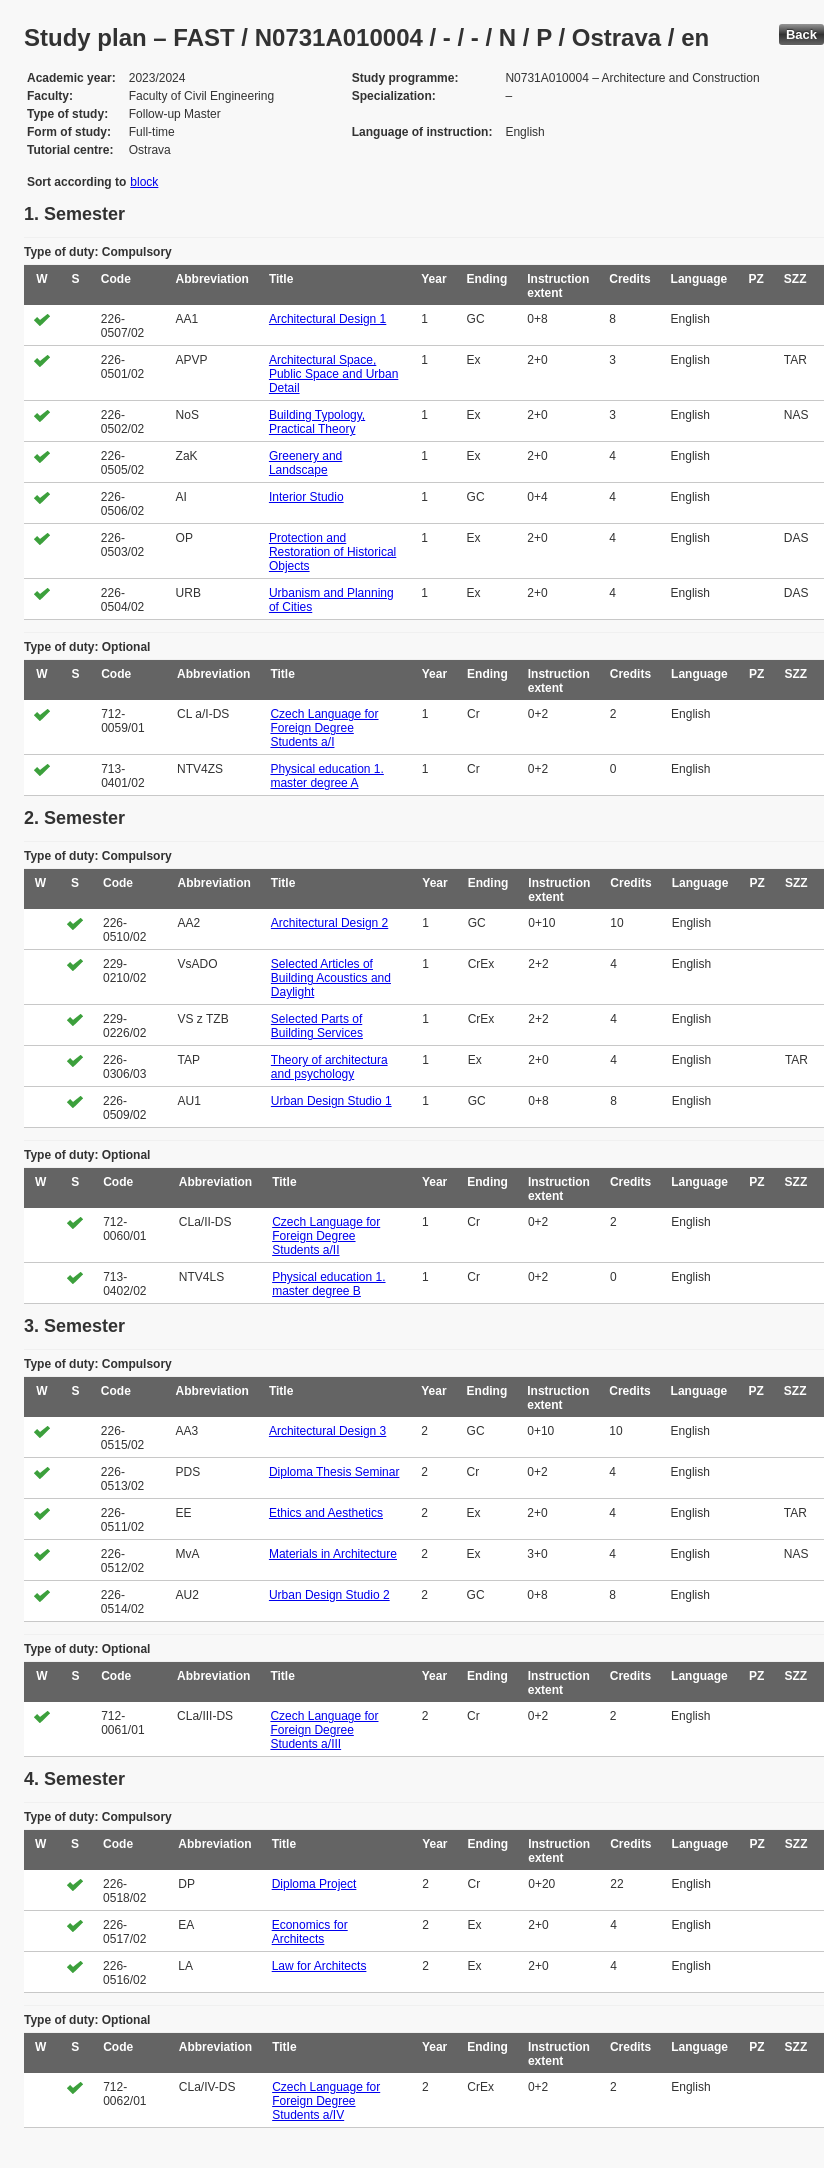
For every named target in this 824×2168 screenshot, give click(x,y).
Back (801, 34)
